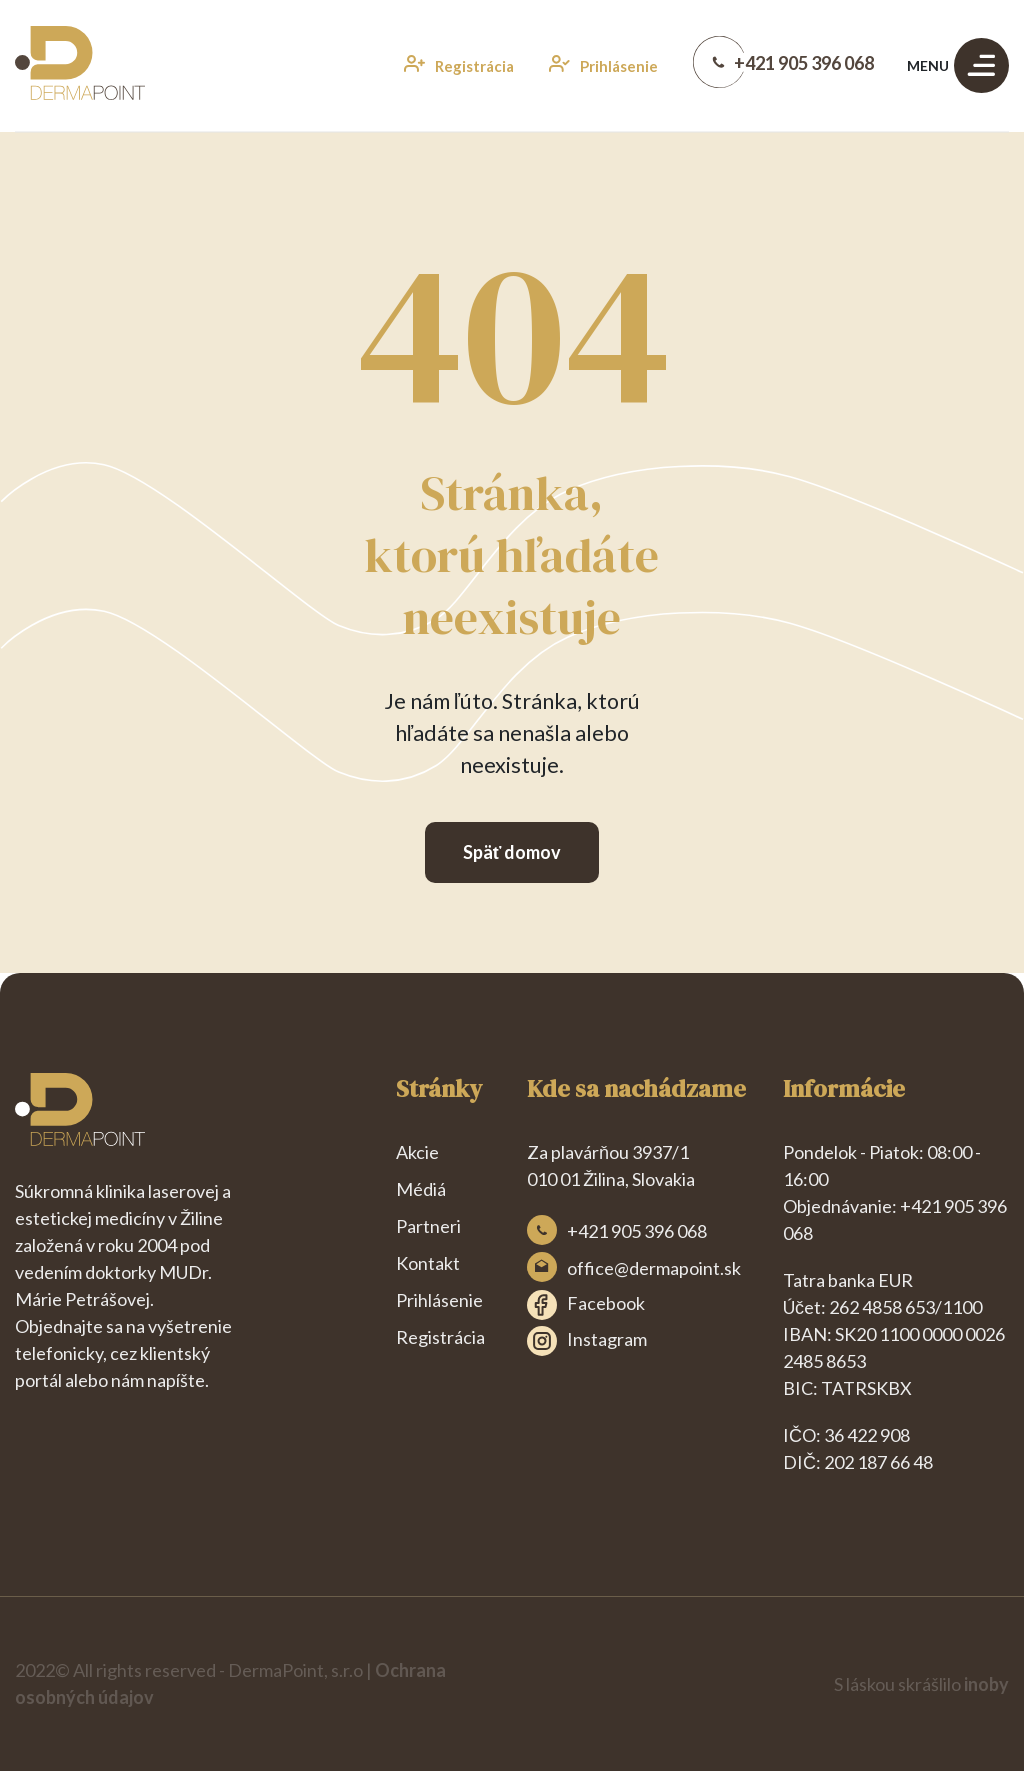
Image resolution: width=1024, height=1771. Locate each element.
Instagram (587, 1341)
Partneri (428, 1226)
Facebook (586, 1305)
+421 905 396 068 (637, 1231)
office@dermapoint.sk (654, 1268)
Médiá (421, 1189)
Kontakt (428, 1263)
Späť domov (512, 852)
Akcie (417, 1152)
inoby (986, 1684)
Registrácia (440, 1337)
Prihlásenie (439, 1300)
